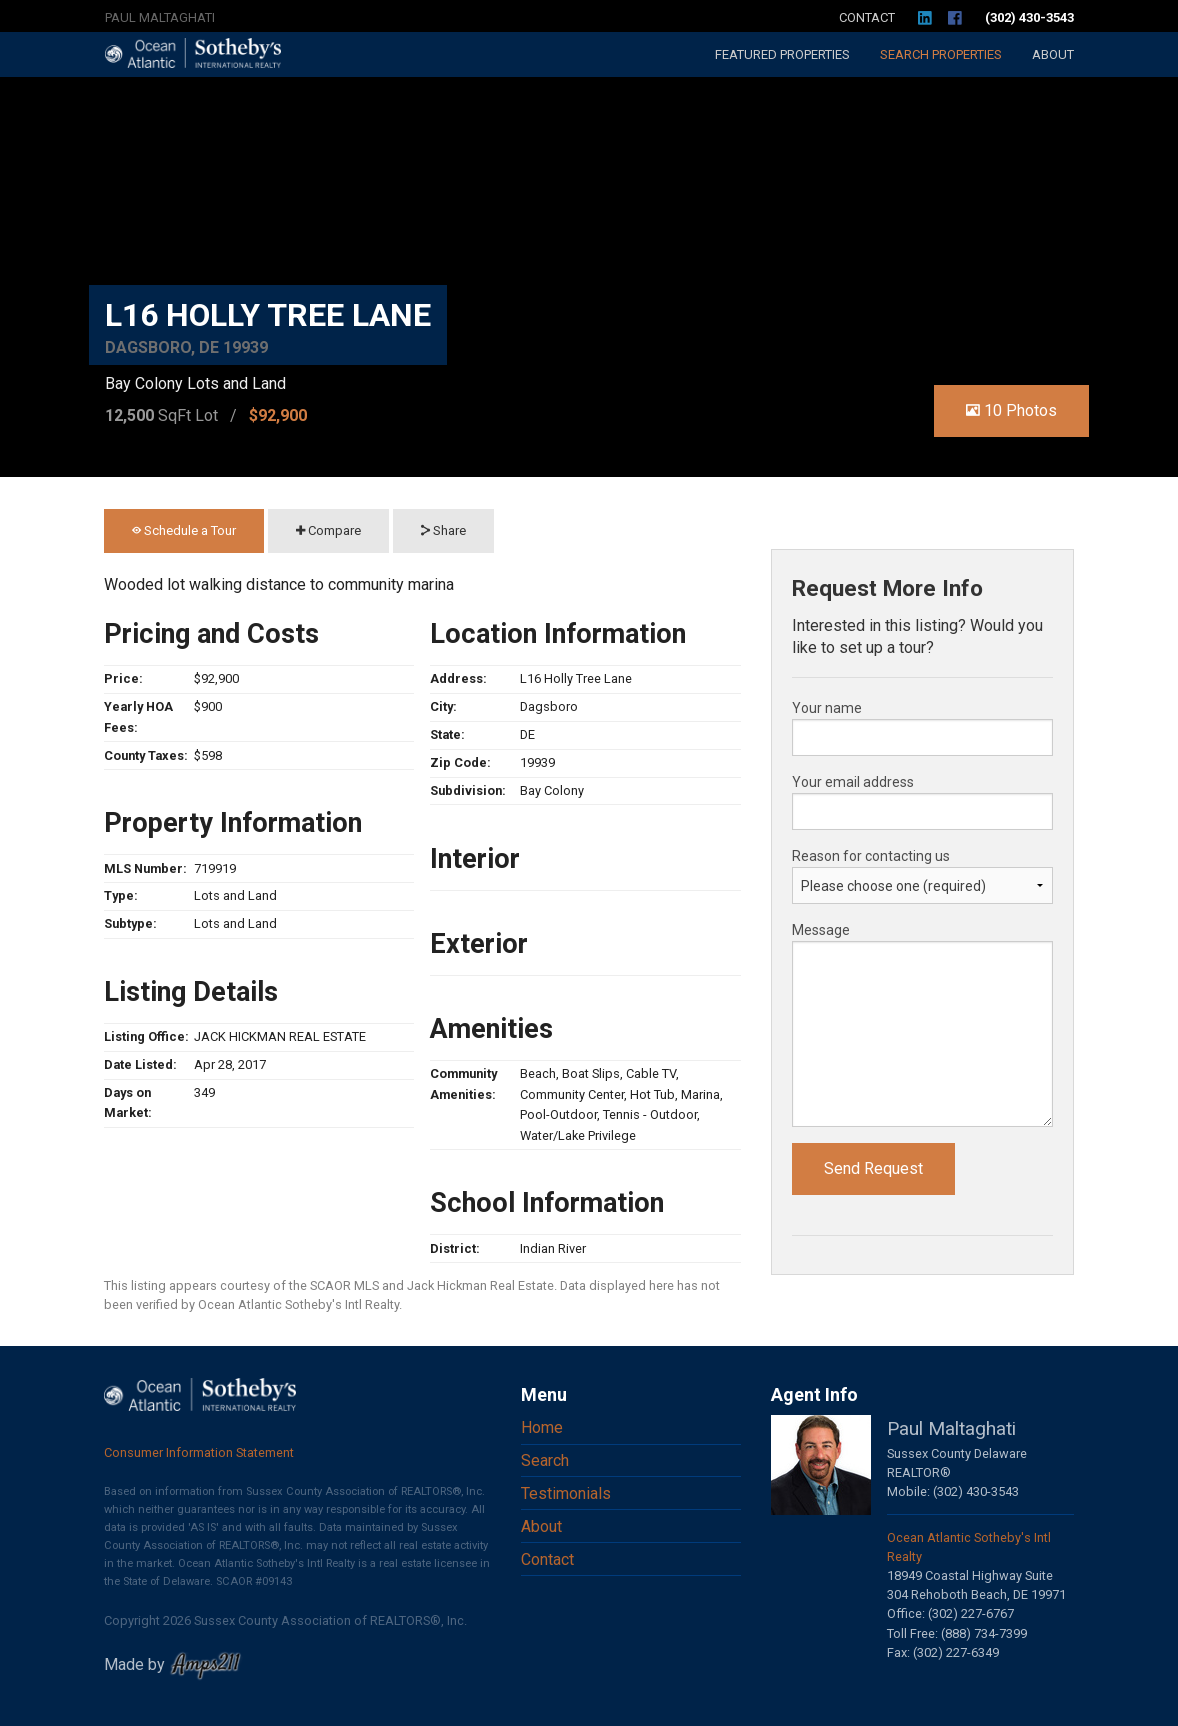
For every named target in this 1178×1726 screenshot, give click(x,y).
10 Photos (1011, 410)
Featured (782, 54)
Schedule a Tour (184, 530)
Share (443, 530)
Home (542, 1427)
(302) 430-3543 (1029, 17)
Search (941, 54)
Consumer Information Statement (199, 1452)
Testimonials (566, 1493)
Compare (328, 530)
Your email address (853, 782)
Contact (867, 17)
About (1053, 54)
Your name (827, 708)
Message (821, 930)
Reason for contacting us (871, 856)
